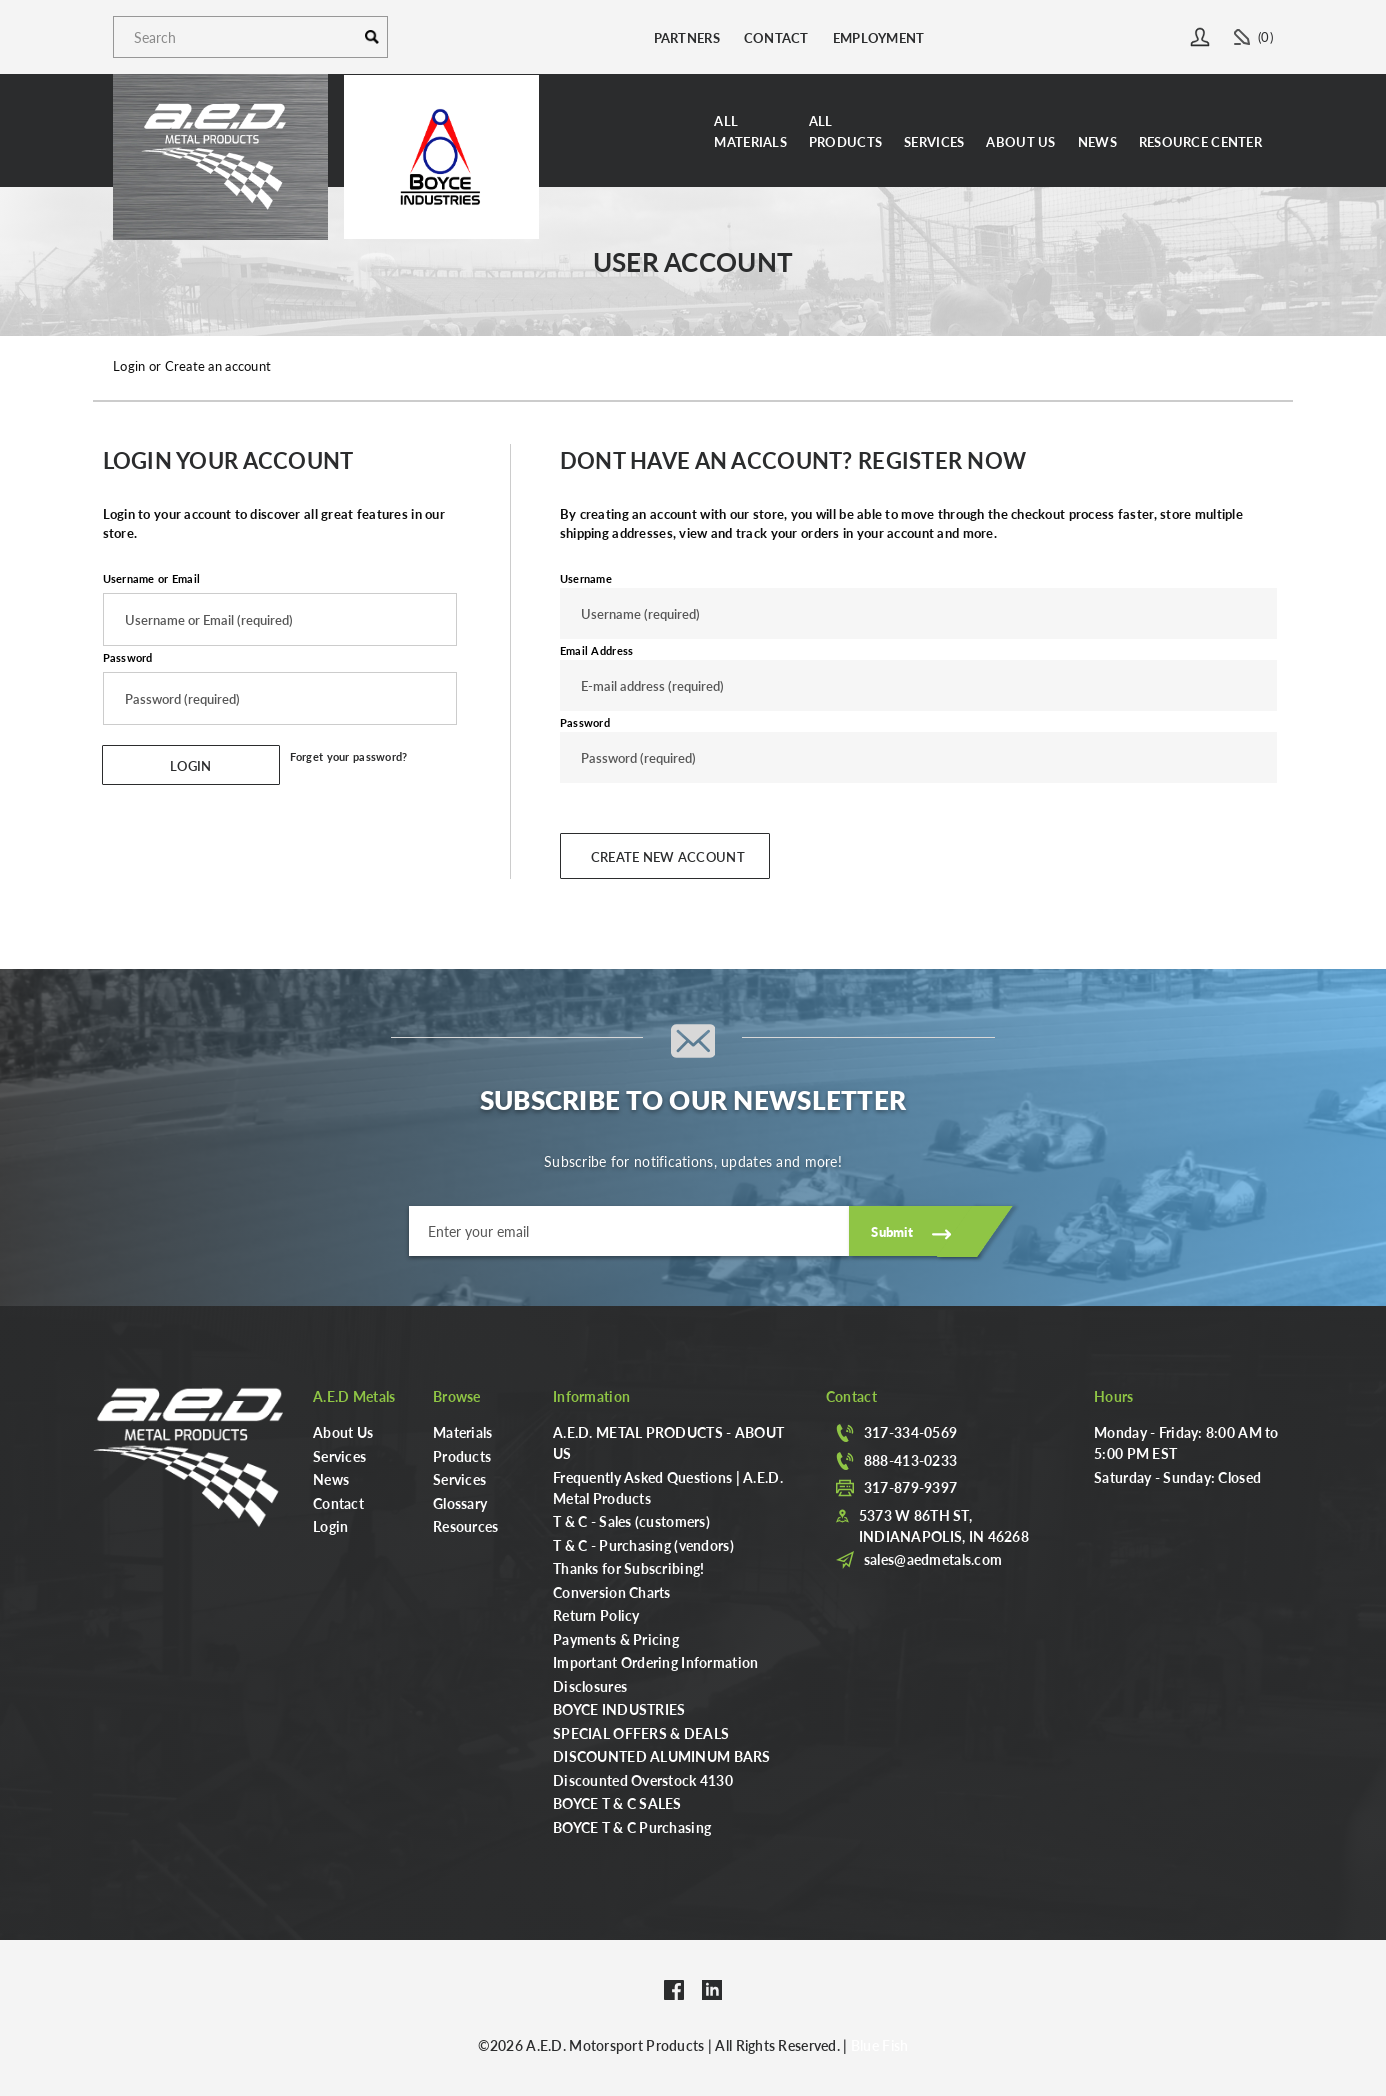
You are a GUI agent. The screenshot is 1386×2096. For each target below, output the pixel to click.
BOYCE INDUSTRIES (619, 1709)
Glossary (460, 1503)
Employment (879, 37)
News (1097, 141)
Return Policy (596, 1615)
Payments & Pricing (616, 1639)
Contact (776, 37)
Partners (687, 37)
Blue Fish (880, 2045)
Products (462, 1456)
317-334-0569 (910, 1432)
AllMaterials (750, 131)
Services (934, 141)
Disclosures (590, 1686)
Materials (463, 1432)
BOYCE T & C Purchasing (632, 1827)
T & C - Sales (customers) (631, 1521)
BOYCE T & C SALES (617, 1803)
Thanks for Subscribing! (628, 1568)
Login (330, 1526)
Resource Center (1200, 141)
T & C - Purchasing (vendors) (643, 1545)
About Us (1020, 141)
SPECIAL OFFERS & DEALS (641, 1733)
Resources (466, 1526)
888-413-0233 (910, 1460)
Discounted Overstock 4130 (643, 1780)
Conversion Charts (612, 1592)
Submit (892, 1231)
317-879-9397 (910, 1487)
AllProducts (845, 131)
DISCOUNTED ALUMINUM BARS (662, 1756)
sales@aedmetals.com (933, 1559)
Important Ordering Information (655, 1662)
